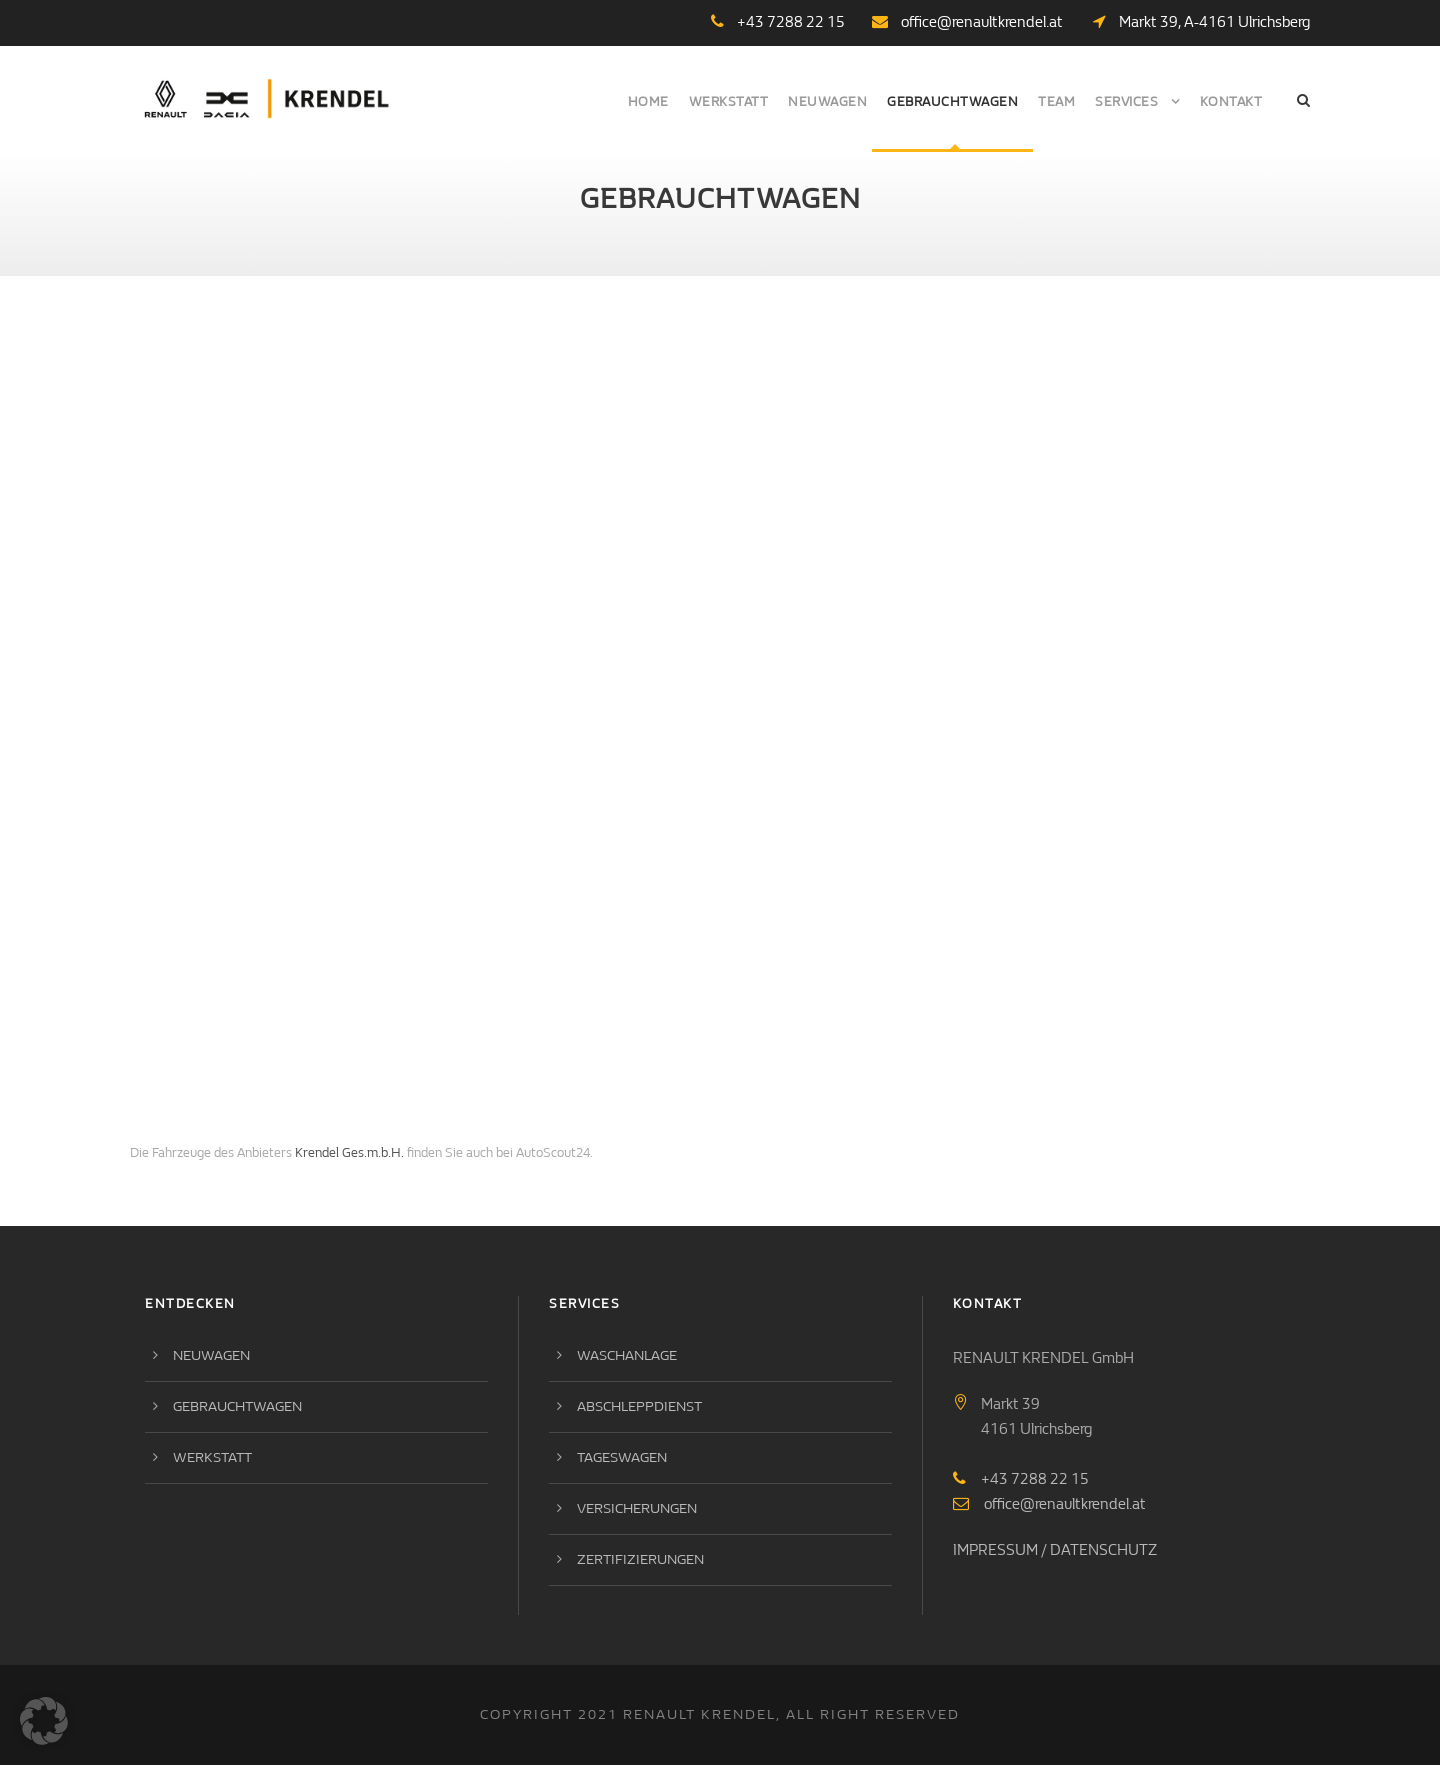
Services (1126, 101)
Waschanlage (627, 1355)
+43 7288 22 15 (1035, 1479)
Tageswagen (622, 1457)
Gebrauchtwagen (952, 101)
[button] (44, 1721)
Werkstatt (729, 101)
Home (648, 101)
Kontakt (1231, 101)
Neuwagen (827, 101)
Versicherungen (637, 1508)
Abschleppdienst (639, 1406)
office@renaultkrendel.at (982, 22)
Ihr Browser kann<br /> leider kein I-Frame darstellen (670, 726)
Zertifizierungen (640, 1559)
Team (1056, 101)
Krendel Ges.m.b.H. (349, 1152)
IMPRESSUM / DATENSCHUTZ (1055, 1550)
